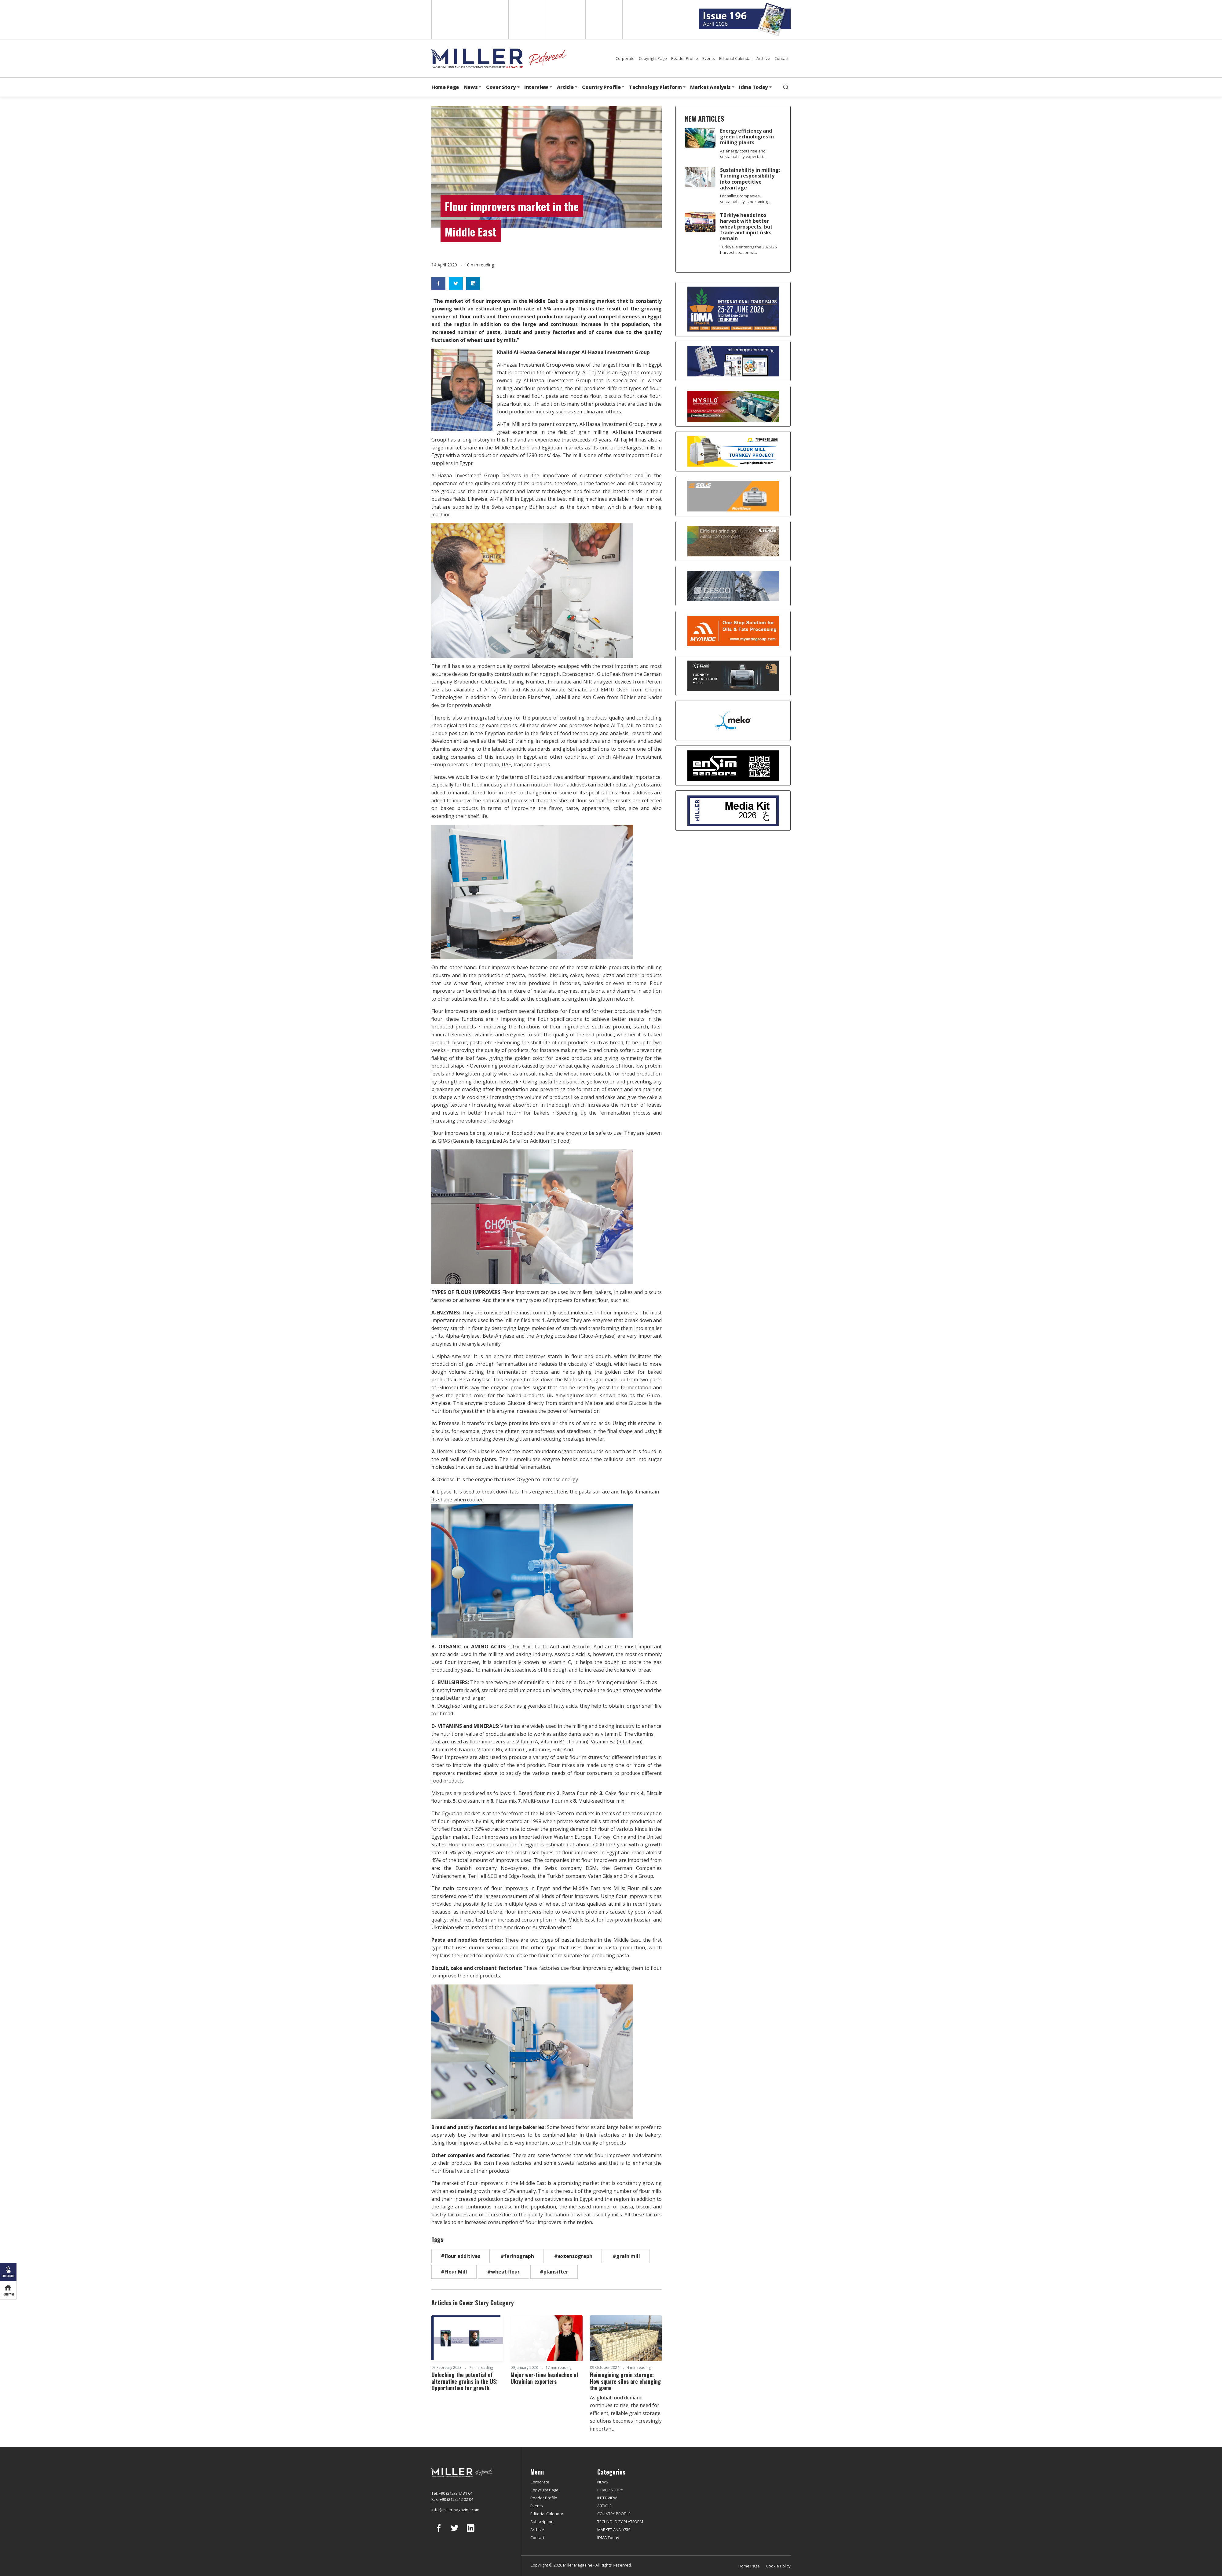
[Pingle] (733, 451)
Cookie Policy (778, 2566)
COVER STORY (610, 2490)
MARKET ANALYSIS (614, 2529)
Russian (565, 19)
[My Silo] (733, 406)
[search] (786, 87)
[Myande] (733, 631)
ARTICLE (604, 2505)
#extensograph (573, 2256)
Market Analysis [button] (710, 87)
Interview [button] (536, 87)
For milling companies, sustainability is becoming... (745, 198)
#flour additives (460, 2256)
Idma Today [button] (753, 87)
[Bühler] (733, 541)
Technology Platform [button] (655, 87)
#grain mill (626, 2256)
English (450, 19)
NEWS (602, 2482)
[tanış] (733, 676)
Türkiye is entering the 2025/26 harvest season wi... (748, 249)
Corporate (625, 58)
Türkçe (604, 19)
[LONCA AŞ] (733, 765)
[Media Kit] (733, 810)
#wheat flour (503, 2271)
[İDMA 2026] (733, 309)
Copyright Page (653, 58)
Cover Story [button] (501, 87)
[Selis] (733, 496)
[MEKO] (733, 720)
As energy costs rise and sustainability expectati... (743, 153)
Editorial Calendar (735, 58)
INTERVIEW (607, 2498)
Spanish (488, 19)
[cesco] (733, 586)
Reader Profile (684, 58)
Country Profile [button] (601, 87)
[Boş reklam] (733, 361)
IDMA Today (608, 2537)
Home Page (445, 87)
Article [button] (565, 87)
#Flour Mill (454, 2271)
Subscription (542, 2521)
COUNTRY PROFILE (614, 2513)
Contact (781, 58)
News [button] (471, 87)
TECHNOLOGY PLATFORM (620, 2521)
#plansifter (554, 2271)
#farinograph (517, 2256)
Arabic (527, 19)
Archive (763, 58)
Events (708, 58)
